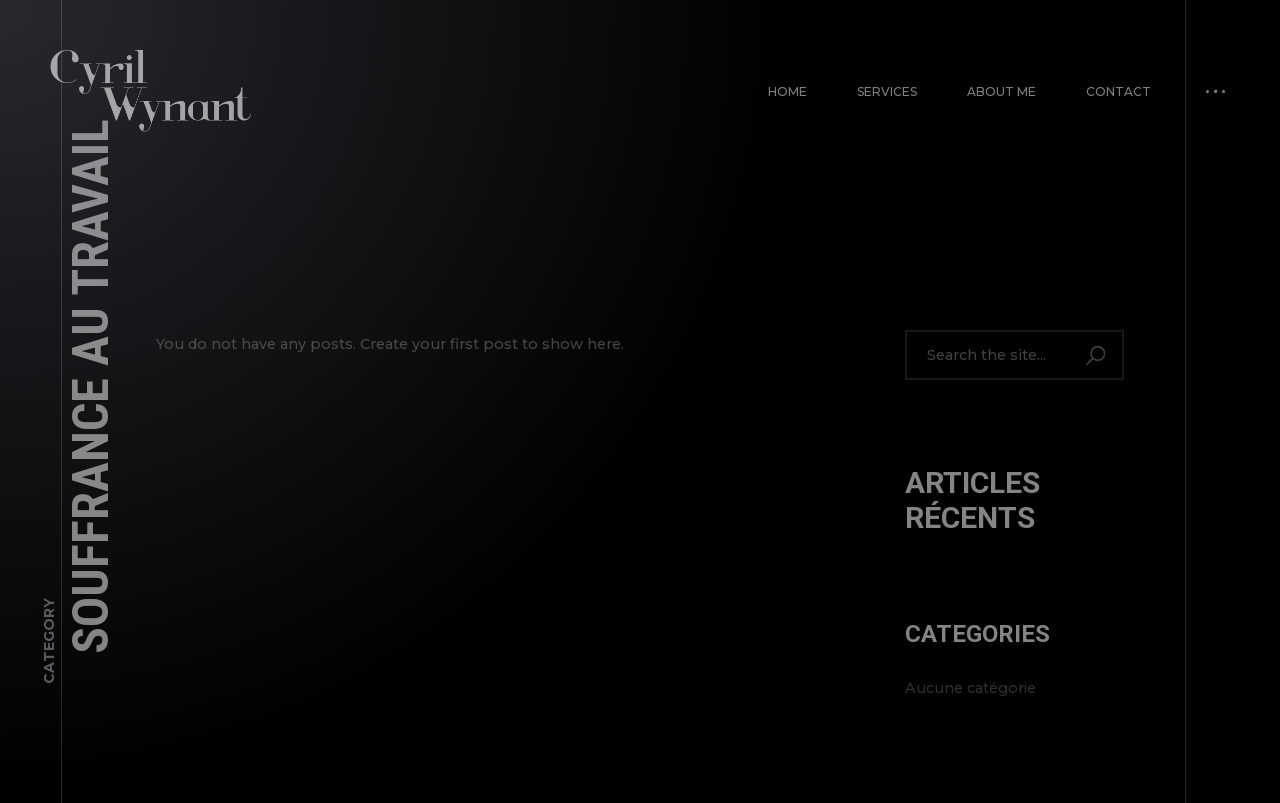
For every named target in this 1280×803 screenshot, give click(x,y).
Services (887, 91)
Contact (1118, 91)
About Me (1001, 91)
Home (787, 91)
